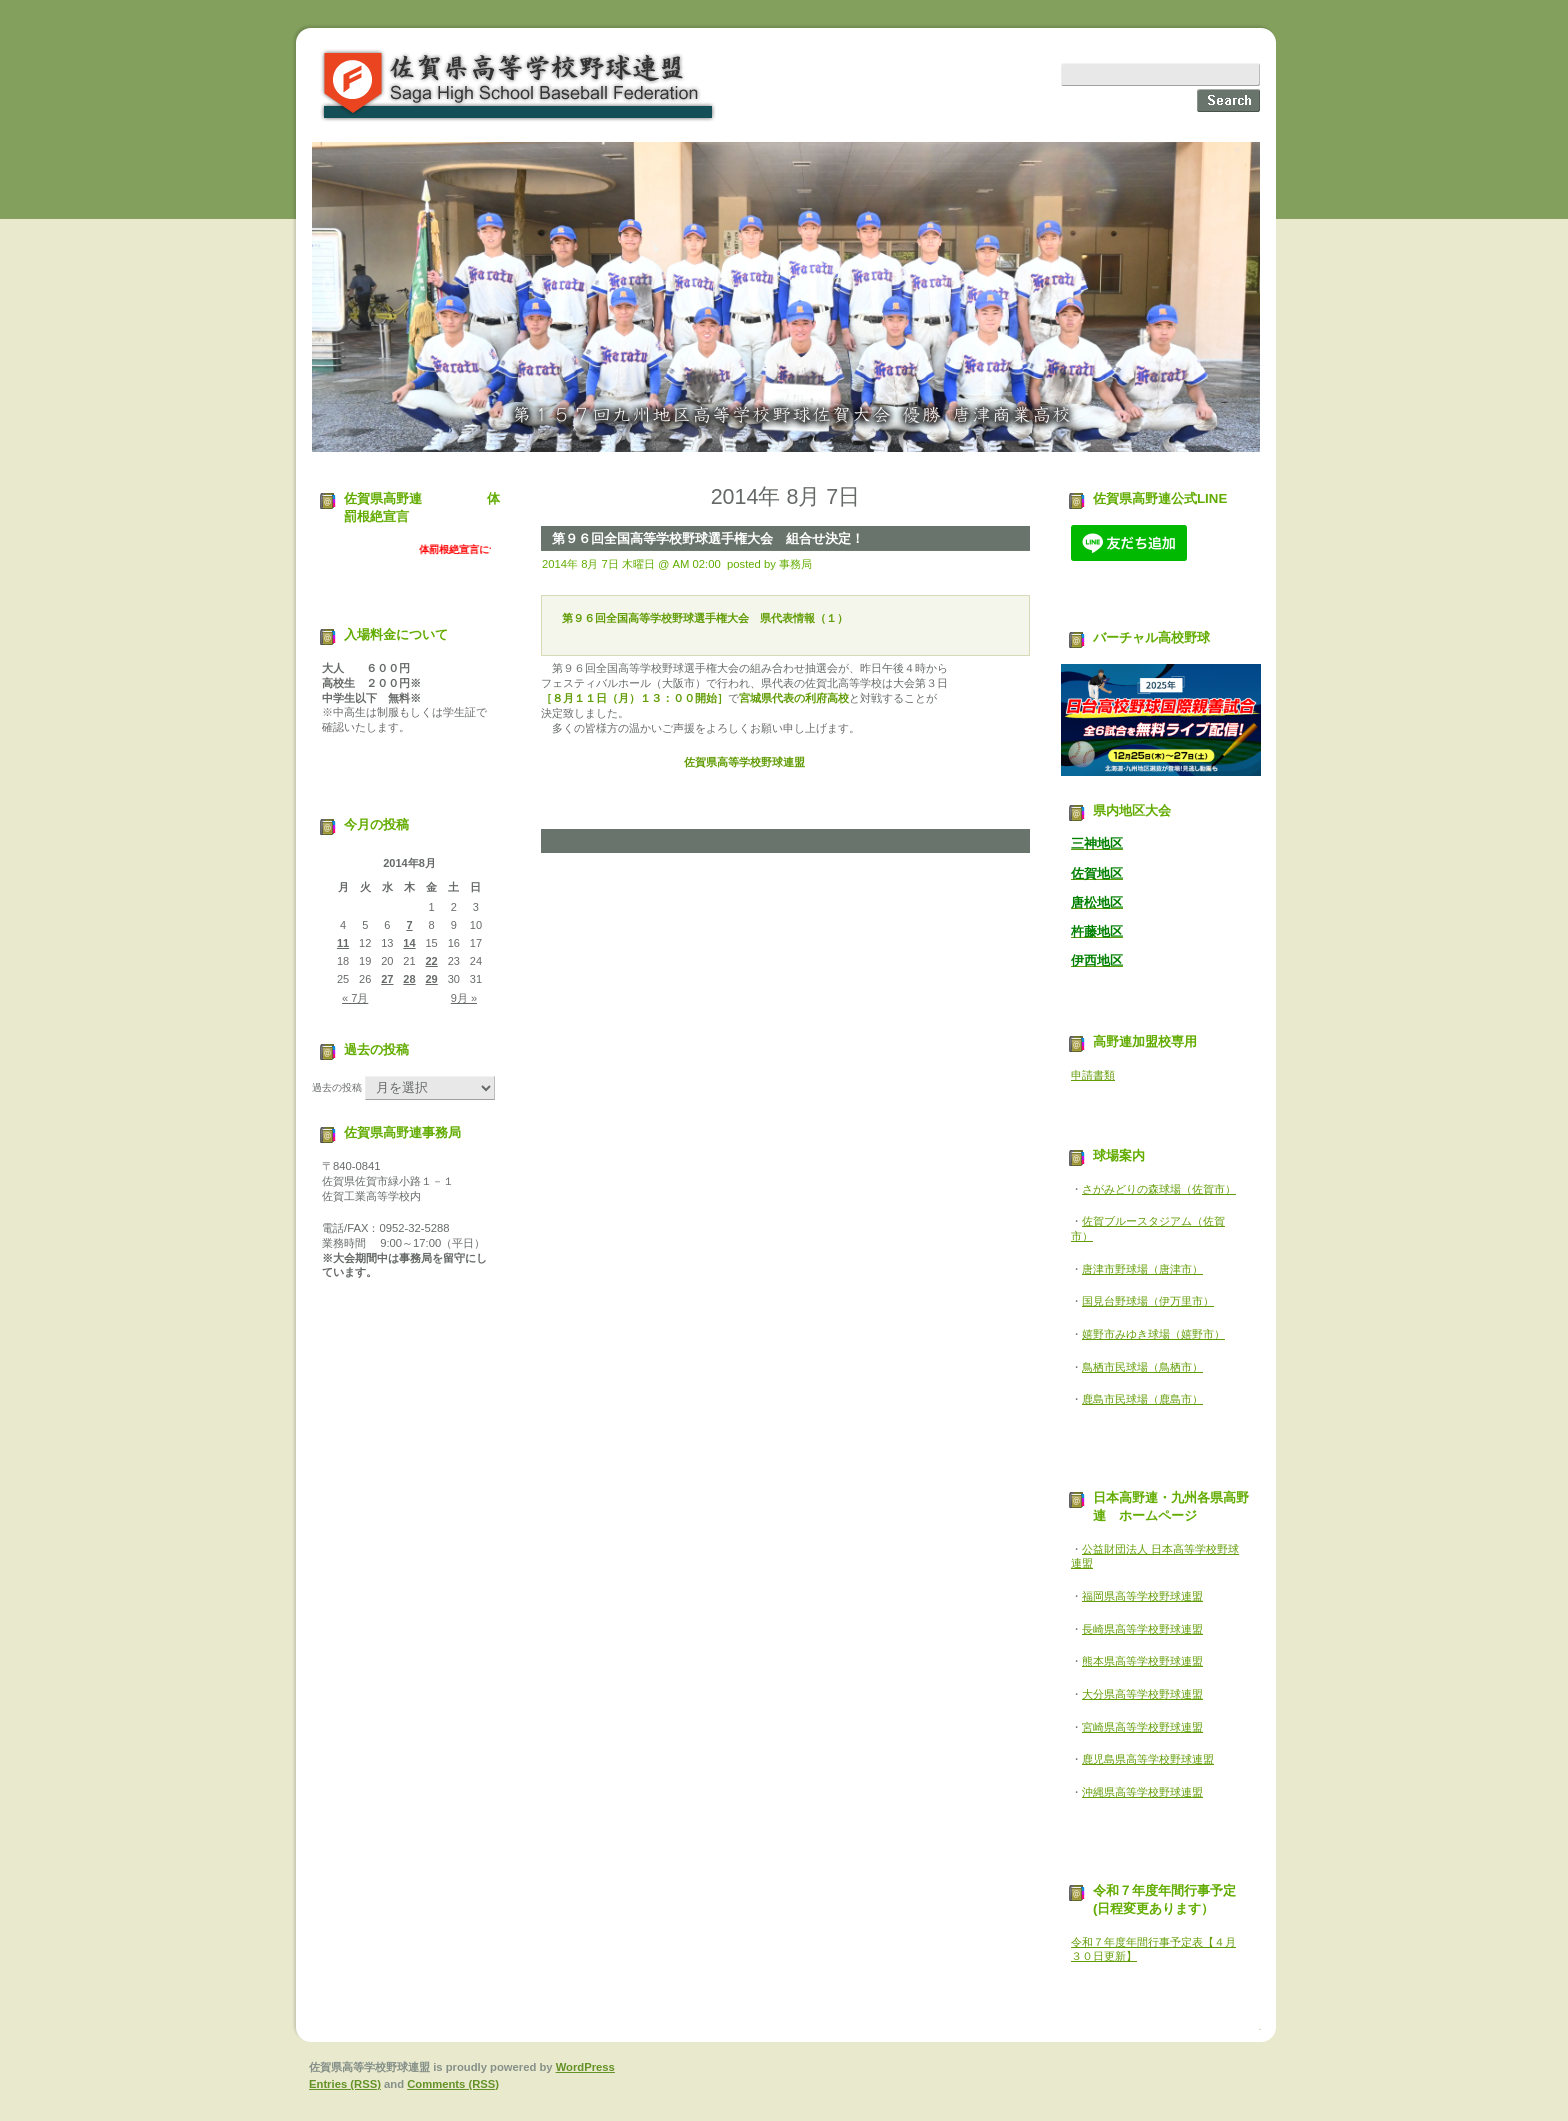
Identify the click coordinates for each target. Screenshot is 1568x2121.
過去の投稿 (337, 1087)
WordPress (585, 2067)
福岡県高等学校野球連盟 (1142, 1596)
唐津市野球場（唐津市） (1142, 1269)
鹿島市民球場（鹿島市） (1142, 1399)
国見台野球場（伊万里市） (1148, 1301)
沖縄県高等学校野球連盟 (1142, 1792)
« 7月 (355, 998)
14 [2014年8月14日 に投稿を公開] (409, 943)
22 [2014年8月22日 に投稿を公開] (432, 961)
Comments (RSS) (453, 2084)
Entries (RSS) (345, 2084)
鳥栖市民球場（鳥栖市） (1142, 1367)
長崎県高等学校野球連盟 (1142, 1629)
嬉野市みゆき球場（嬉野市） (1153, 1334)
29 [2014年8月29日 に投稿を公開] (432, 979)
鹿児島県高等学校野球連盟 (1148, 1759)
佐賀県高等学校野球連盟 (519, 85)
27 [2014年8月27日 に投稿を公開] (387, 979)
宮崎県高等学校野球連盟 (1142, 1727)
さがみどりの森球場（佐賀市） (1159, 1189)
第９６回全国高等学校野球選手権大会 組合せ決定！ (708, 538)
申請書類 (1093, 1075)
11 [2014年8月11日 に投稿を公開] (343, 943)
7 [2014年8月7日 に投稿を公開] (409, 925)
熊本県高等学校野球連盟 (1142, 1661)
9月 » (464, 998)
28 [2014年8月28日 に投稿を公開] (409, 979)
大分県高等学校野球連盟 (1142, 1694)
